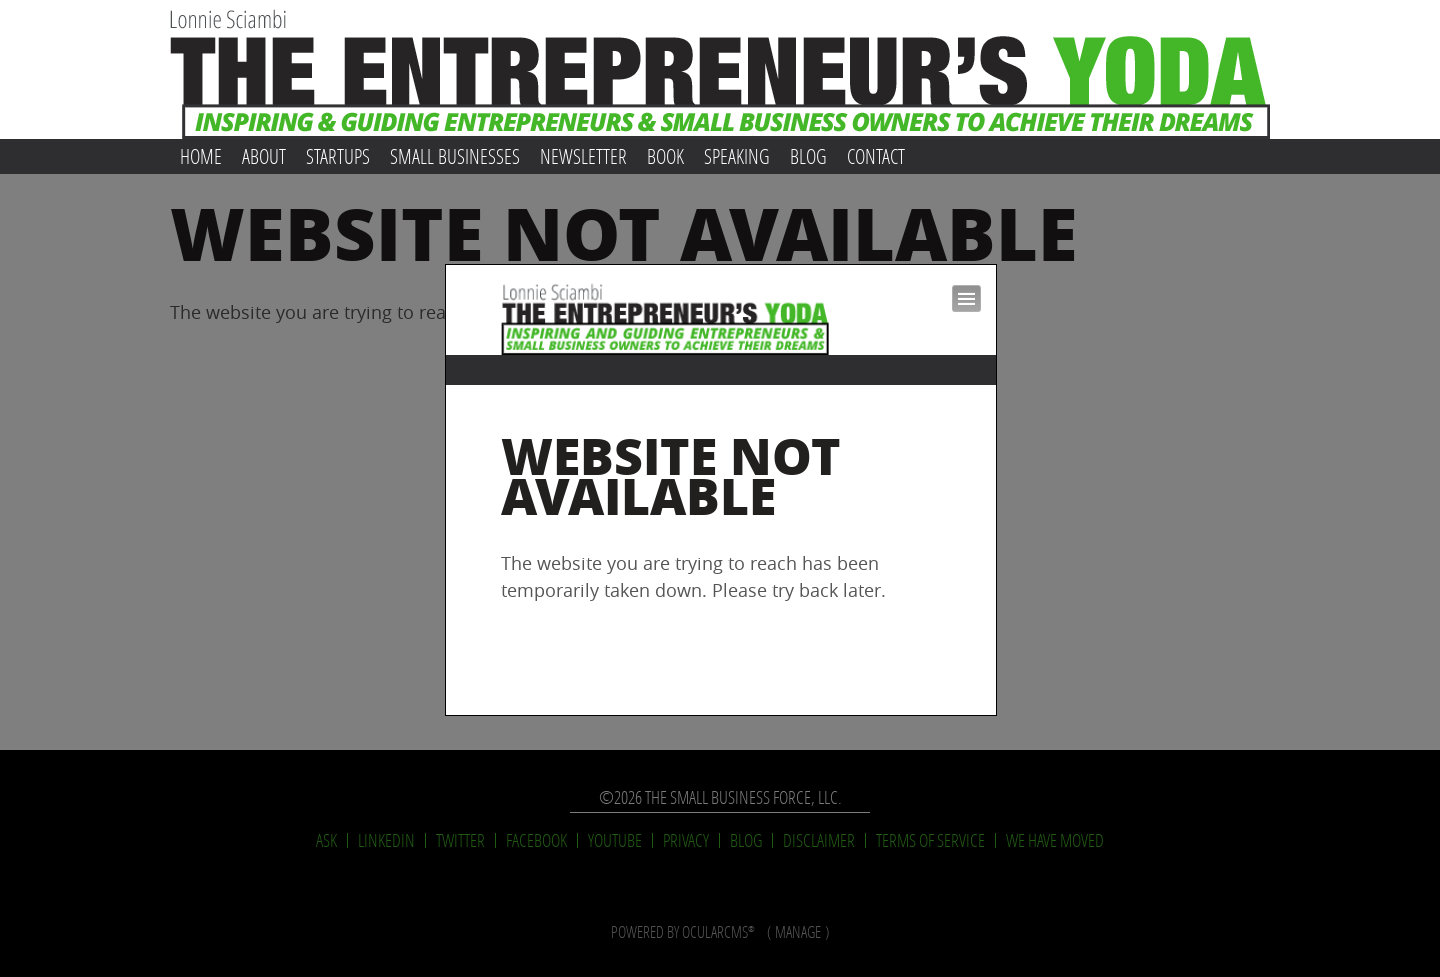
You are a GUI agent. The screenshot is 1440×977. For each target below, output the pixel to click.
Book (665, 156)
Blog (808, 156)
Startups (338, 156)
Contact (876, 156)
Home (201, 156)
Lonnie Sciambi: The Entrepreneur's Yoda (720, 69)
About (264, 156)
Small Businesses (455, 156)
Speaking (737, 156)
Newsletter (583, 156)
